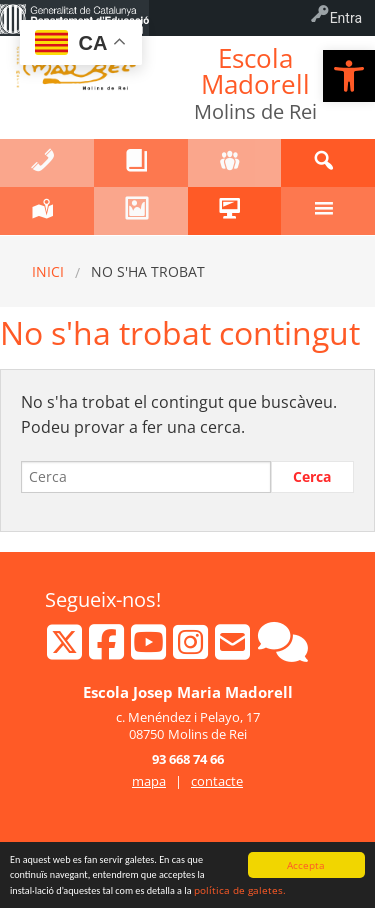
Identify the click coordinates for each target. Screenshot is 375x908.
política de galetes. (240, 891)
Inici (48, 271)
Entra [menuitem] (346, 18)
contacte (217, 781)
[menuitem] (74, 18)
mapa (149, 781)
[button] (349, 76)
